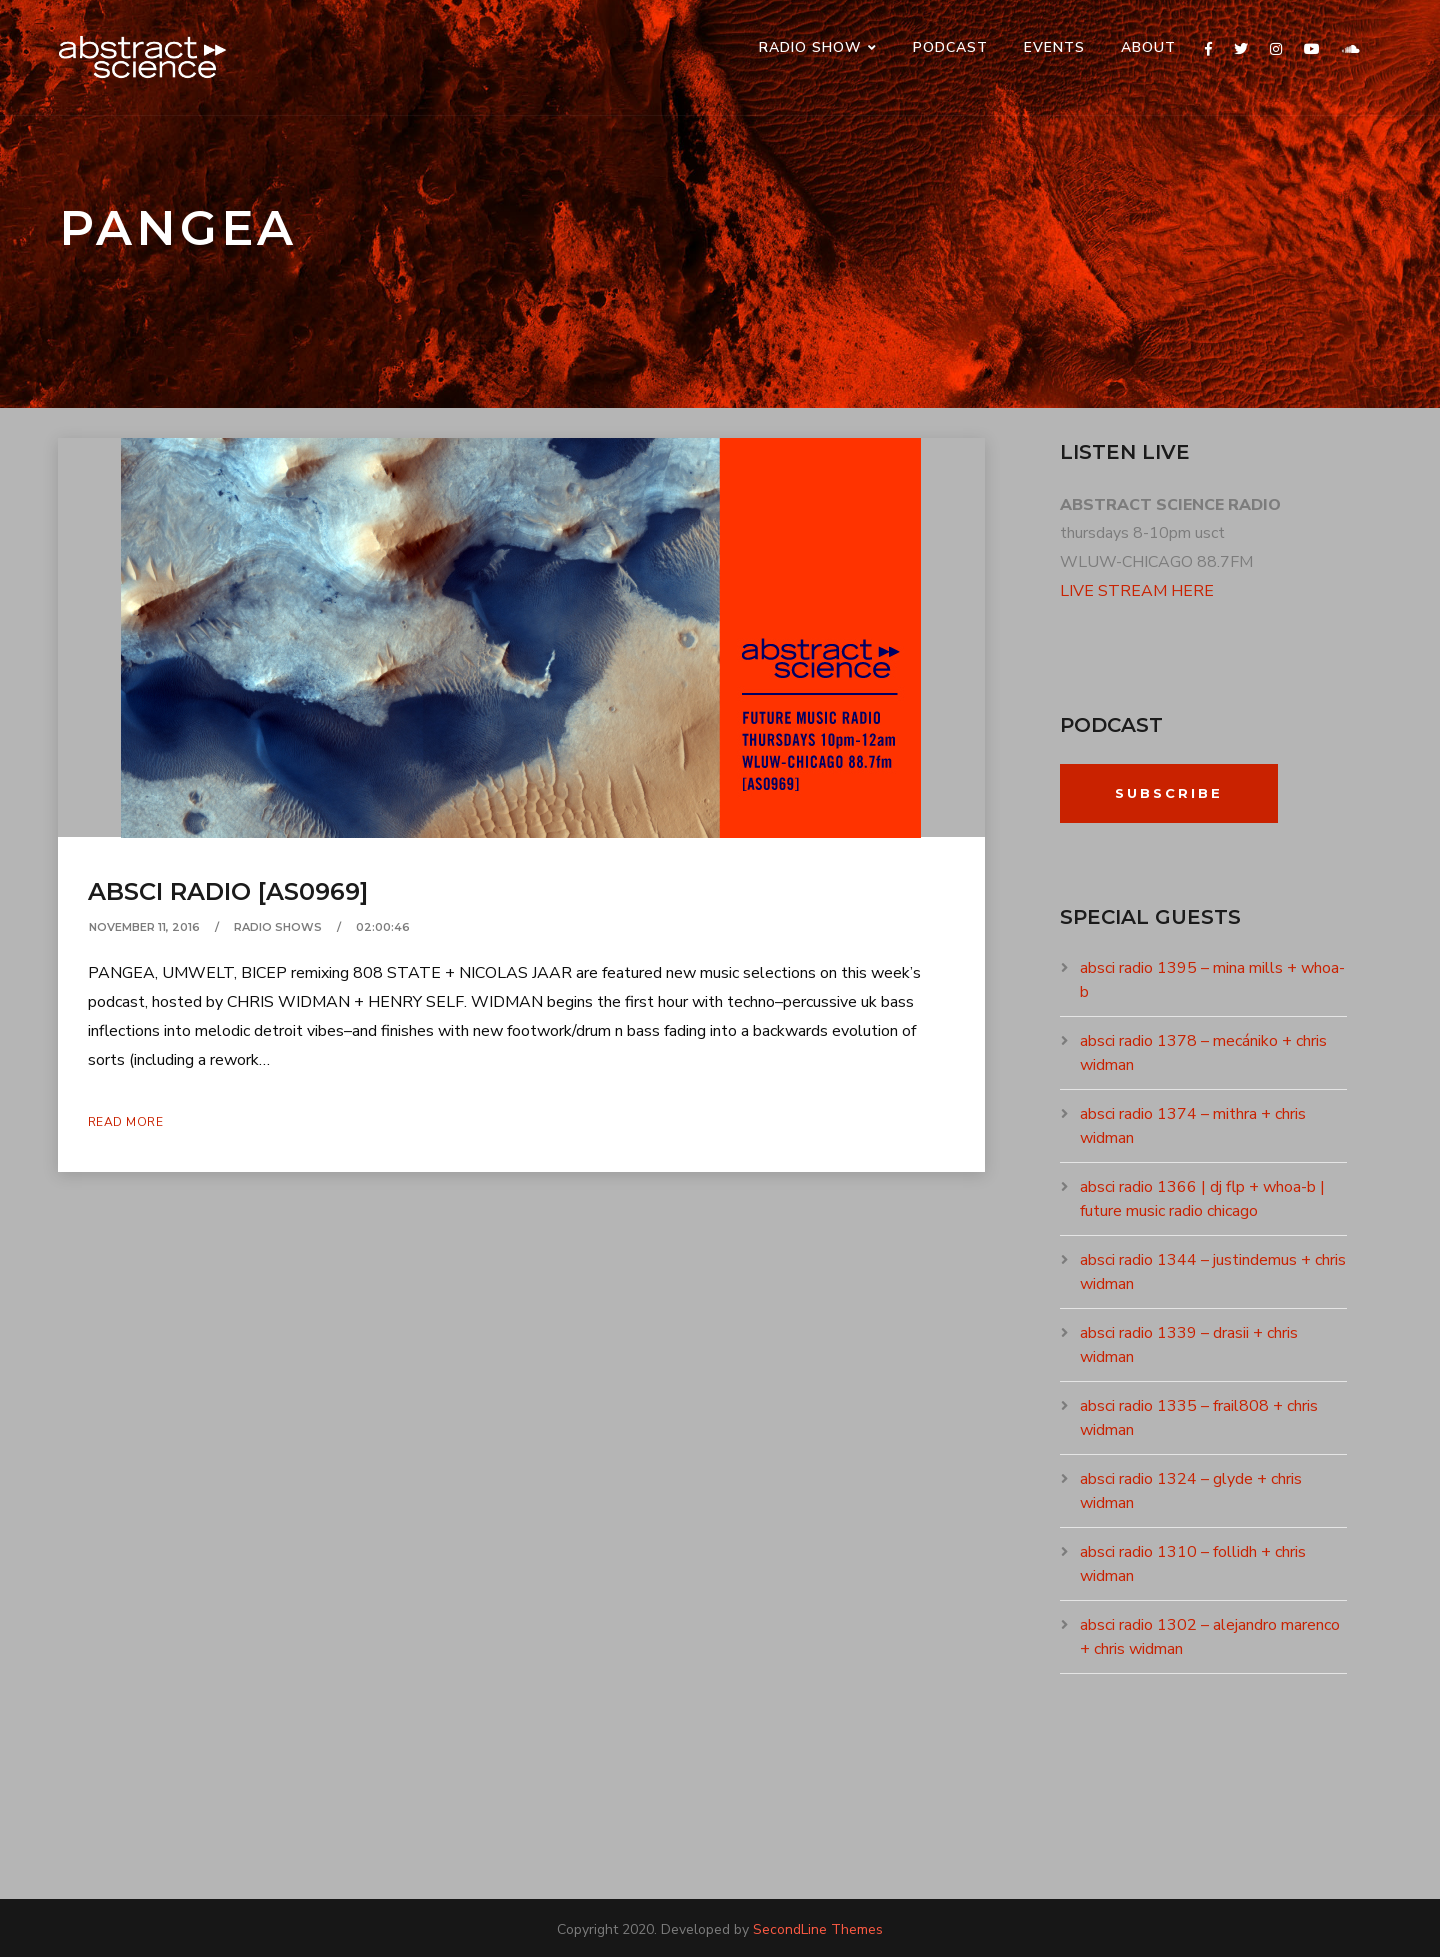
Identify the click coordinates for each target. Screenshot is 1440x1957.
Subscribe (1169, 793)
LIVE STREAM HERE (1137, 591)
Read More (126, 1122)
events (1054, 47)
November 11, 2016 (144, 927)
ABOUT (1148, 47)
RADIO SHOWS (278, 927)
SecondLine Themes (818, 1929)
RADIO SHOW (810, 47)
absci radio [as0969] (228, 891)
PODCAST (950, 47)
